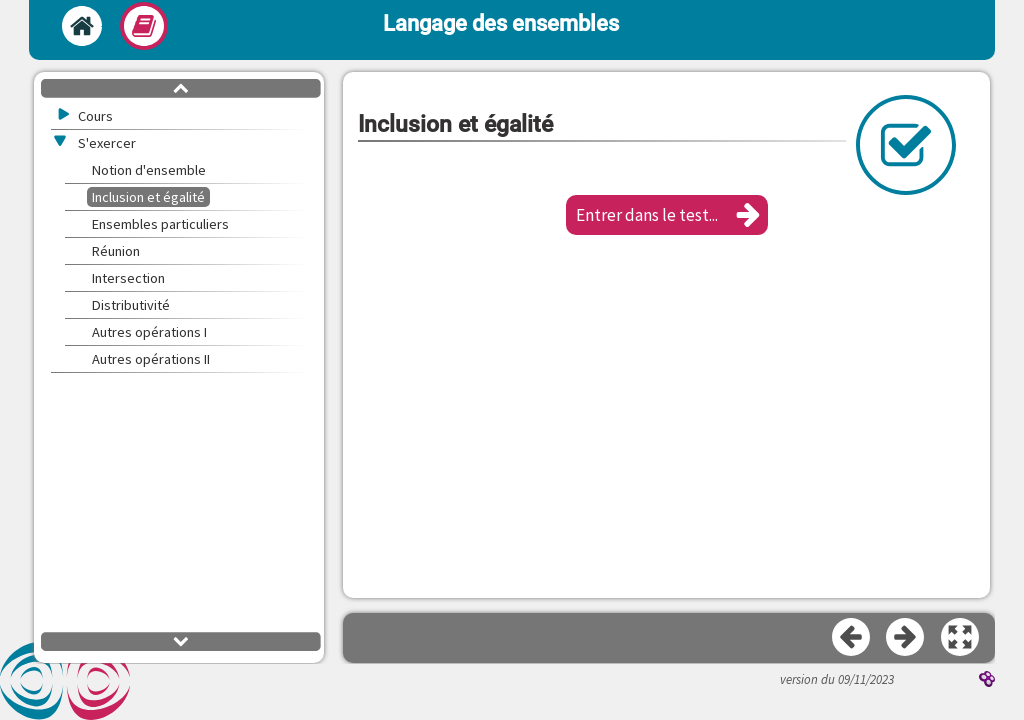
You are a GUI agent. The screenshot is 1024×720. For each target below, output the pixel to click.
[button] (667, 215)
